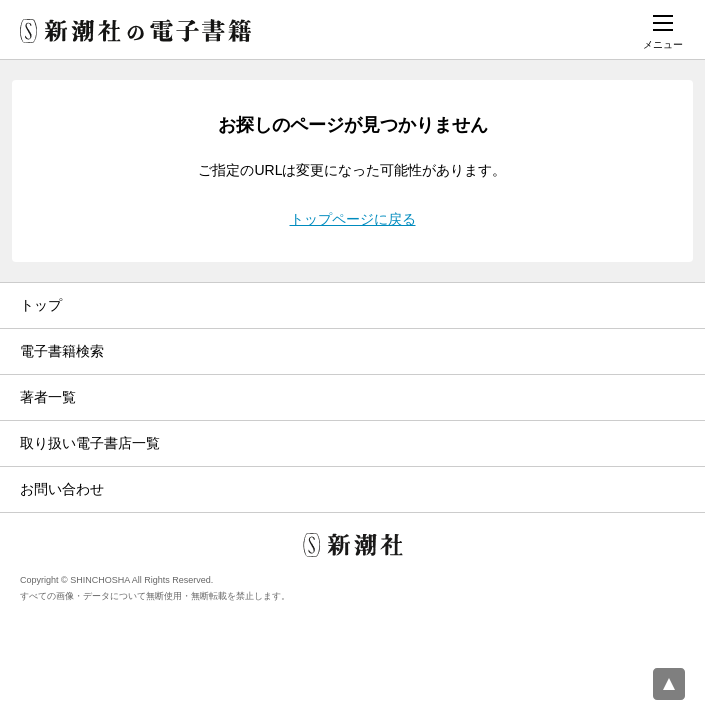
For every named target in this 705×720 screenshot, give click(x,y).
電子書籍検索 (62, 351)
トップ (41, 305)
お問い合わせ (62, 489)
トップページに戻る (353, 219)
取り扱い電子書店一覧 (90, 443)
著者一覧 (48, 397)
